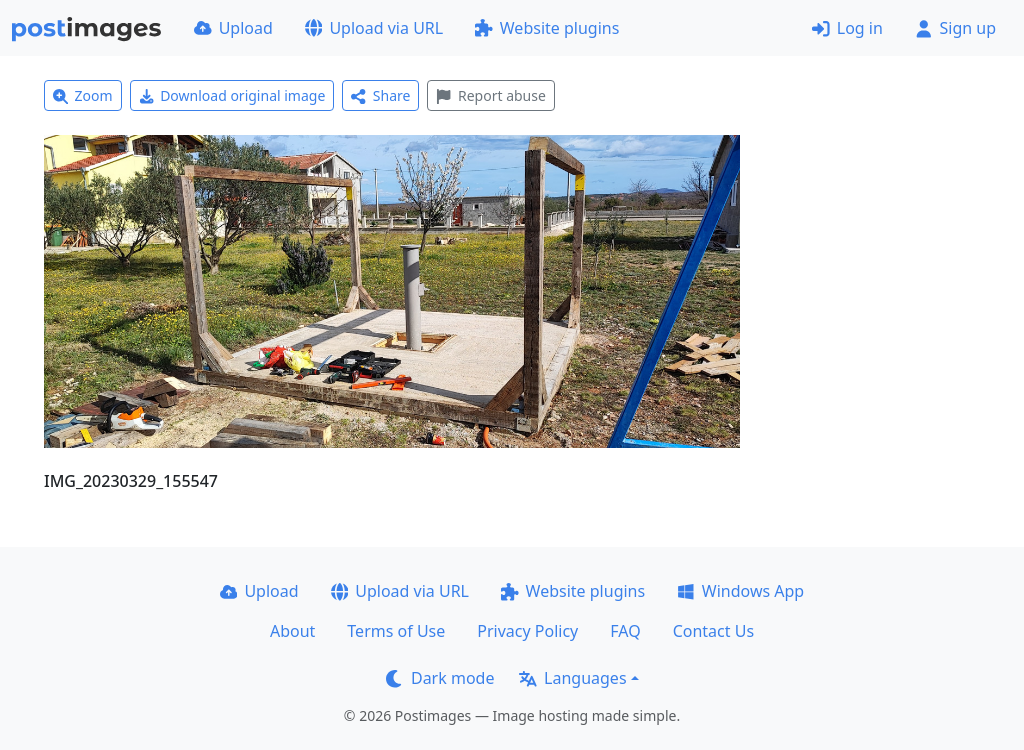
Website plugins (547, 28)
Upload (233, 28)
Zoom (83, 95)
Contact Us (713, 631)
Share (380, 95)
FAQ (625, 631)
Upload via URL (374, 28)
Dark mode (440, 678)
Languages (572, 678)
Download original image (232, 95)
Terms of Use (396, 631)
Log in (847, 28)
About (292, 631)
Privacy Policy (527, 631)
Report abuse (490, 95)
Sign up (955, 28)
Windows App (740, 591)
